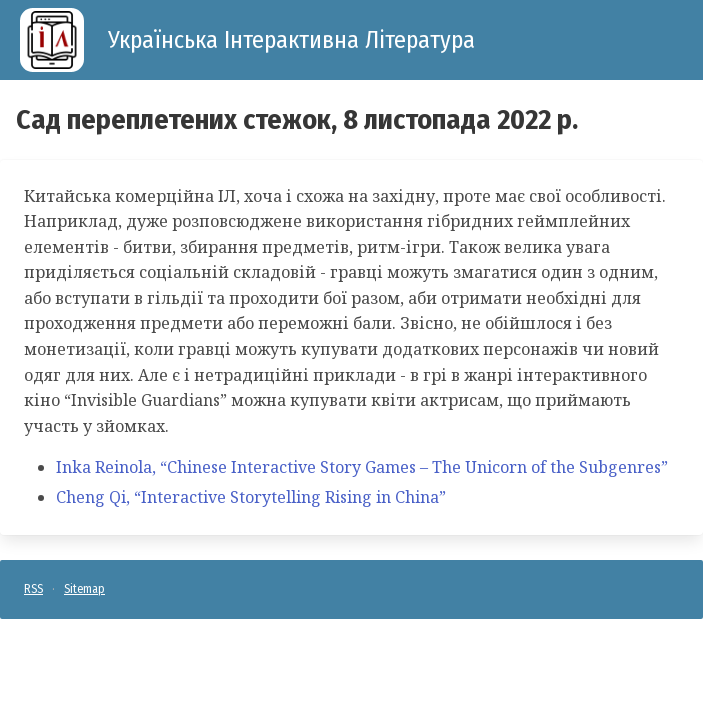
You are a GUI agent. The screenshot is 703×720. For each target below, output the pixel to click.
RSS (33, 589)
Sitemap (84, 589)
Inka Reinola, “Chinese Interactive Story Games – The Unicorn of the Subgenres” (362, 467)
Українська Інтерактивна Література (291, 40)
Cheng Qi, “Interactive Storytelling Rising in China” (251, 497)
